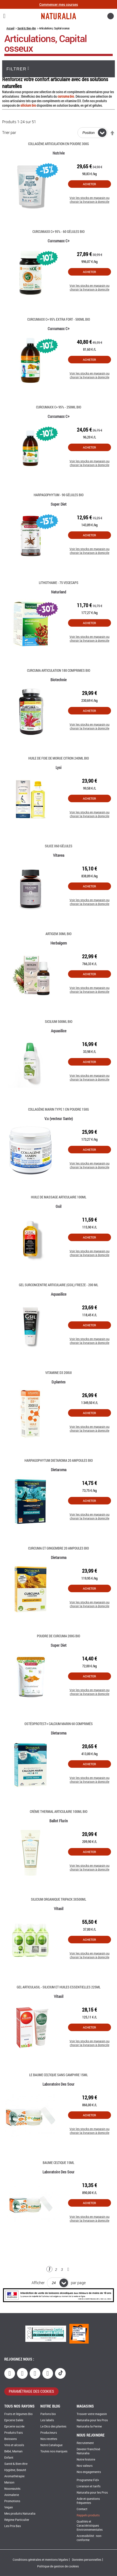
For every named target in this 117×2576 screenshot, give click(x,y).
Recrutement (85, 2443)
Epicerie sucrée (14, 2426)
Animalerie (11, 2495)
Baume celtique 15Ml (58, 2162)
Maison (9, 2482)
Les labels (47, 2420)
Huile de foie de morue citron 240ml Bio (58, 758)
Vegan (8, 2507)
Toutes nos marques (53, 2451)
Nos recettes (48, 2439)
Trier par (9, 132)
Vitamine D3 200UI (58, 1372)
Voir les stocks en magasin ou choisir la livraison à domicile (89, 199)
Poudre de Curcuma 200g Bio (58, 1636)
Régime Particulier (16, 2520)
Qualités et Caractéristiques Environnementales (90, 2526)
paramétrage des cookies (31, 2391)
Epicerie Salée (13, 2420)
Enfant (8, 2457)
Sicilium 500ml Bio (58, 1021)
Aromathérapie (14, 2476)
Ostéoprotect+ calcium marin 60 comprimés (58, 1723)
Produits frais (13, 2433)
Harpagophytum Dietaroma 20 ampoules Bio (58, 1460)
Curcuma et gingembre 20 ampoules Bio (58, 1548)
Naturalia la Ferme (89, 2426)
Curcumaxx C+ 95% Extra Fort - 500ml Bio (58, 319)
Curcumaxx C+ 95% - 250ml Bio (58, 407)
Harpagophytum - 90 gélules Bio (59, 495)
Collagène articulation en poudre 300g (58, 143)
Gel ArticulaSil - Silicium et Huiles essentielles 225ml (58, 1987)
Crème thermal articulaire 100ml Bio (58, 1811)
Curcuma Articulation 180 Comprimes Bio (58, 670)
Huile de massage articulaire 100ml (58, 1197)
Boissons (10, 2439)
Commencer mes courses (58, 4)
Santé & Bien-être (26, 28)
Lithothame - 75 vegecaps (58, 582)
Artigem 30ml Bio (58, 933)
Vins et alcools (14, 2445)
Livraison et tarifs (88, 2486)
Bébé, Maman (13, 2451)
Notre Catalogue (51, 2445)
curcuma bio (66, 96)
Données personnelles (86, 2560)
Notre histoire (86, 2459)
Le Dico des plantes (53, 2426)
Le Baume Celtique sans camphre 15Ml (58, 2075)
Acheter (89, 184)
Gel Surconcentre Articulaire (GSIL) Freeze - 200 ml (58, 1285)
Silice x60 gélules (58, 846)
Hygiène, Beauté (15, 2470)
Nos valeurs (85, 2466)
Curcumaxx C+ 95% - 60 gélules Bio (58, 231)
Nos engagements (89, 2472)
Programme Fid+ (88, 2480)
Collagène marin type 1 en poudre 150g (58, 1109)
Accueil (10, 28)
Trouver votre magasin (92, 2414)
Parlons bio (48, 2414)
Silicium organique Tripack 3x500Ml (58, 1899)
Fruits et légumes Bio (18, 2414)
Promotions (12, 2501)
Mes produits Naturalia (19, 2513)
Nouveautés (12, 2489)
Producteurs (48, 2433)
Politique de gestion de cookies (58, 2566)
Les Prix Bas (12, 2526)
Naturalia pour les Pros (92, 2420)
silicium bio (28, 105)
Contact (82, 2509)
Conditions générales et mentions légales (40, 2560)
